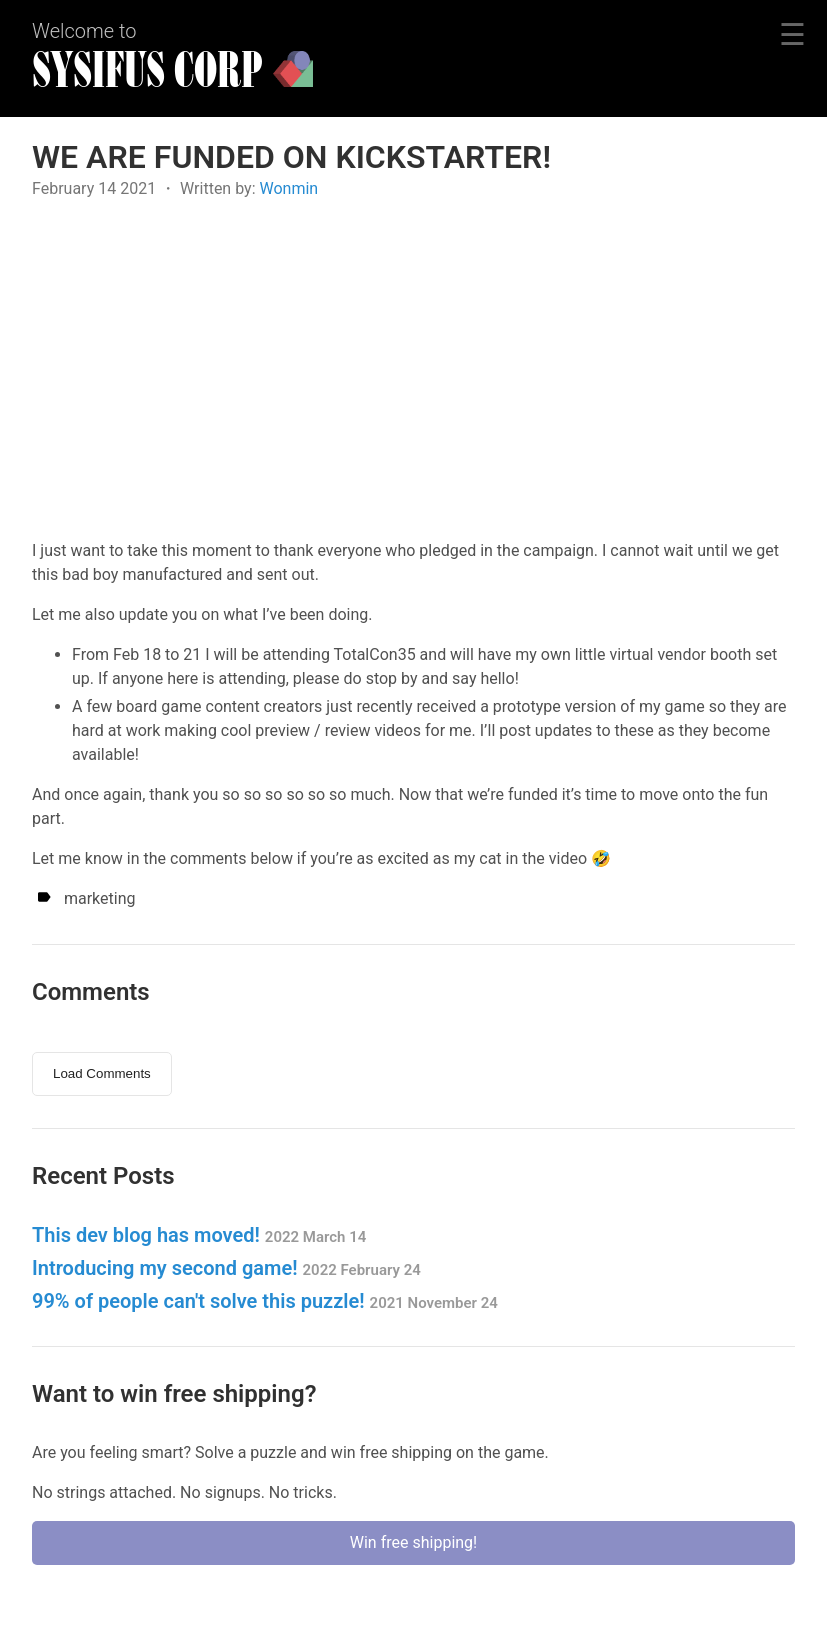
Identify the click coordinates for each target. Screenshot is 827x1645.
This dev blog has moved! (199, 1235)
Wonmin (288, 188)
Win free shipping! (413, 1542)
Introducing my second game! (226, 1268)
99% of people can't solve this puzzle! (265, 1301)
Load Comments (102, 1073)
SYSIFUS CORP (147, 71)
